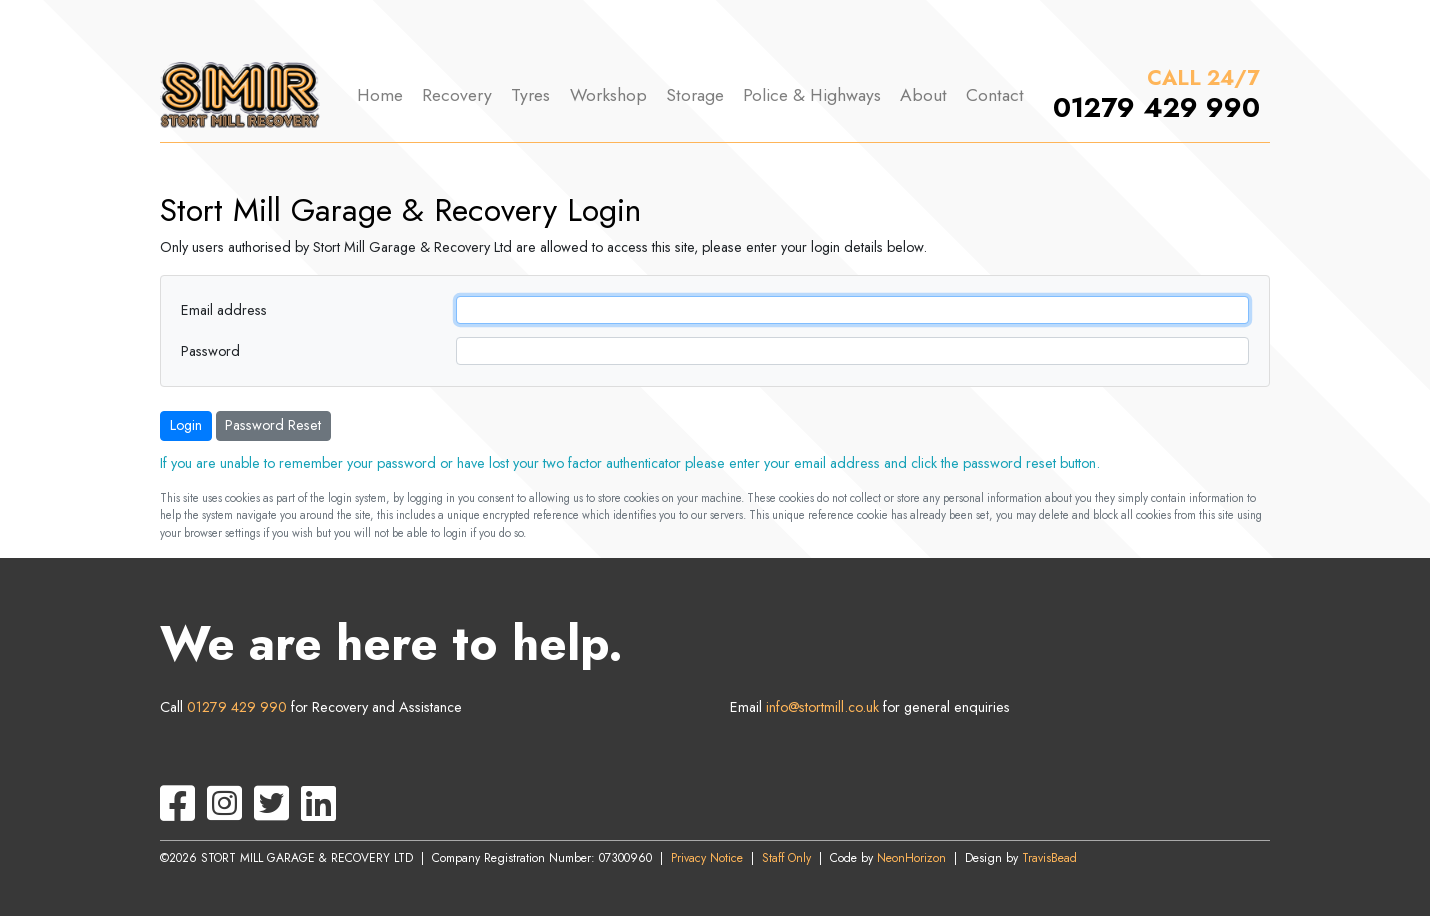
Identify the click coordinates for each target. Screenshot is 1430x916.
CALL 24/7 (1203, 78)
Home (380, 95)
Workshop (608, 95)
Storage (695, 95)
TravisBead (1049, 858)
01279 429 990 (1156, 107)
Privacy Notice (707, 858)
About (923, 95)
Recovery (457, 95)
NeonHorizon (911, 858)
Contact (995, 95)
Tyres (530, 95)
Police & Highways (812, 95)
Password (210, 351)
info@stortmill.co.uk (822, 707)
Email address (224, 310)
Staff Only (786, 858)
